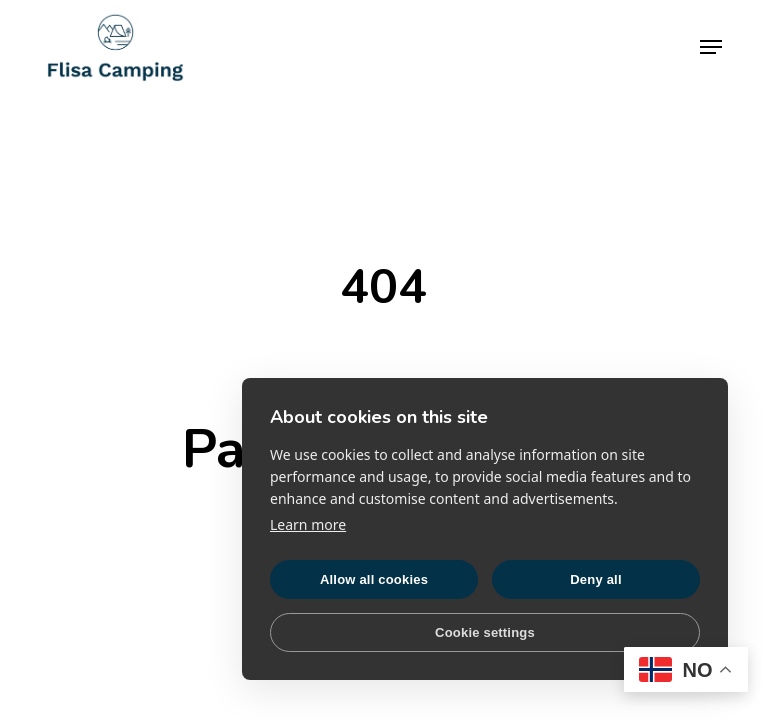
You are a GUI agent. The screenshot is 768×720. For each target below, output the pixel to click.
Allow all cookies (374, 579)
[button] (711, 47)
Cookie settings (485, 632)
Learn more (308, 524)
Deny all (595, 579)
